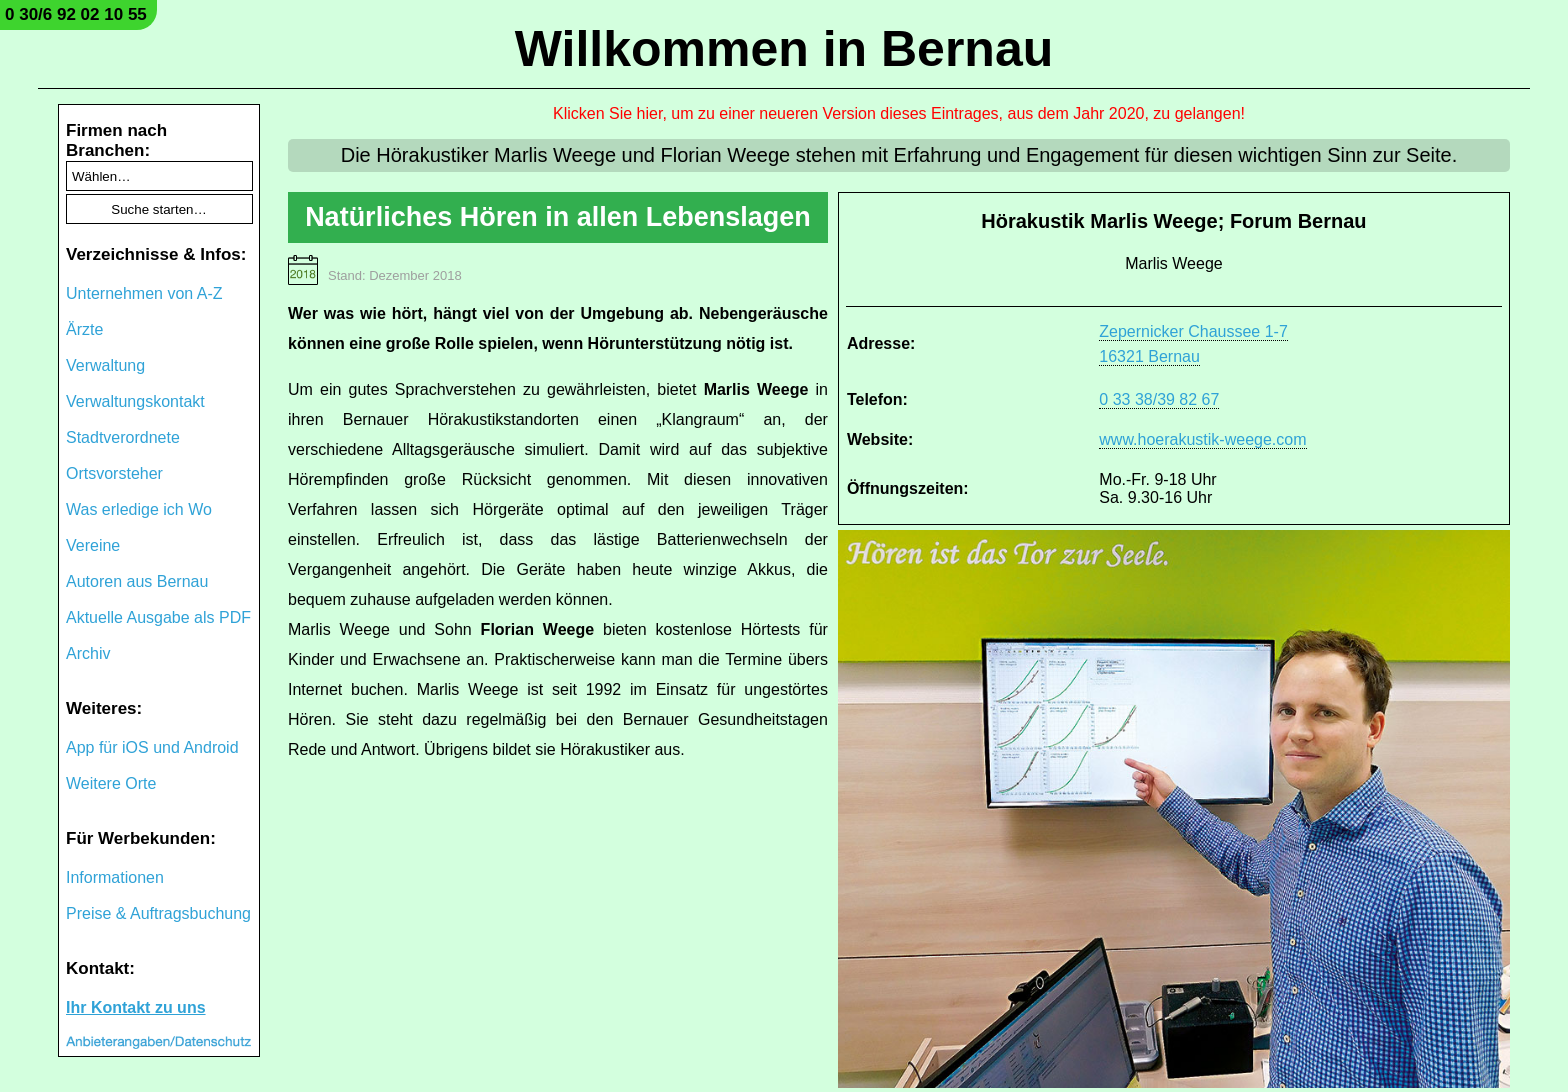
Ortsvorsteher (114, 473)
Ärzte (84, 329)
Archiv (88, 653)
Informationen (115, 877)
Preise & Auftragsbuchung (158, 913)
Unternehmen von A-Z (144, 293)
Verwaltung (105, 365)
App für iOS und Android (152, 747)
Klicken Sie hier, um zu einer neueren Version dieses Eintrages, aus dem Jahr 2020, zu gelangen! (899, 113)
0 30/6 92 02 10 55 (76, 14)
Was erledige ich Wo (139, 509)
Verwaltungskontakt (135, 401)
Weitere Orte (111, 783)
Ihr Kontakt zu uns (136, 1007)
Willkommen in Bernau (784, 49)
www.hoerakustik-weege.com (1202, 439)
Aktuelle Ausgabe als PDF (158, 617)
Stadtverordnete (123, 437)
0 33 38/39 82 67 (1159, 399)
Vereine (93, 545)
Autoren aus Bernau (137, 581)
